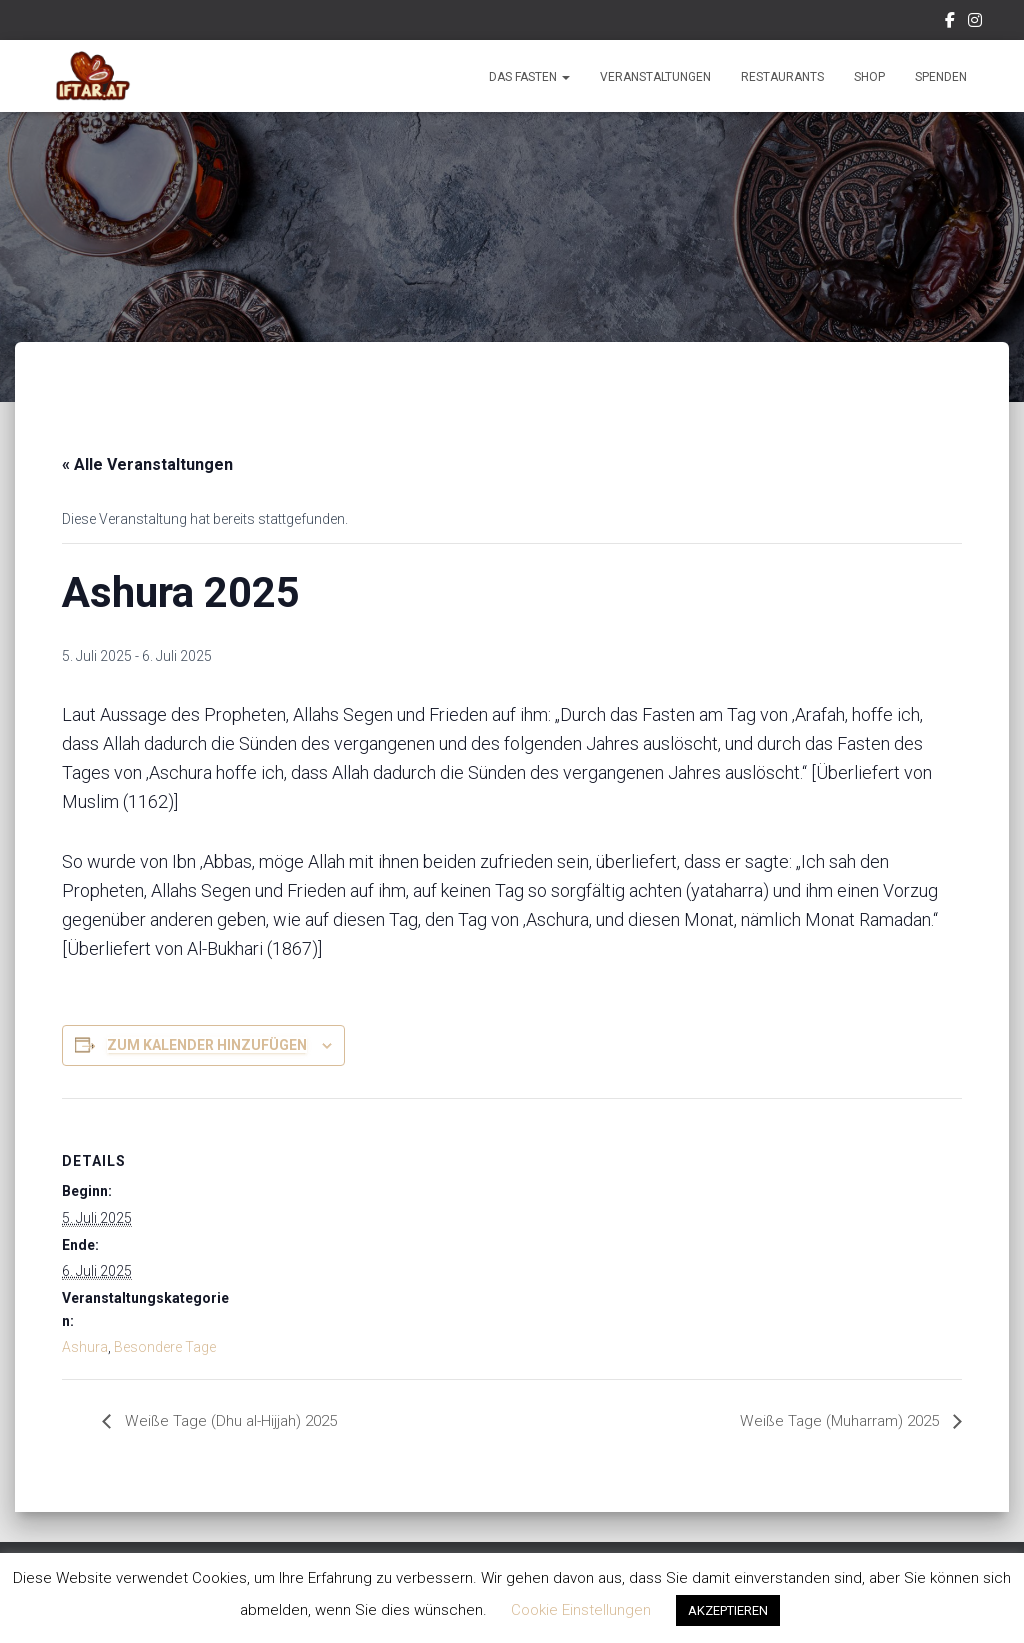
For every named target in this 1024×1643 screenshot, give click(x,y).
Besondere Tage (165, 1347)
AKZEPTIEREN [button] (728, 1610)
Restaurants (782, 77)
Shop (869, 77)
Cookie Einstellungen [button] (581, 1610)
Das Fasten (529, 77)
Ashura (85, 1347)
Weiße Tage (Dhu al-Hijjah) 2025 (233, 1421)
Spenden (941, 77)
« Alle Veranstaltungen (147, 464)
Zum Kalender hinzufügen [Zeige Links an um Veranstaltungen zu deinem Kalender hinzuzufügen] (207, 1045)
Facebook (950, 23)
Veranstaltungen (655, 77)
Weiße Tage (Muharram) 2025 (837, 1421)
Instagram (975, 23)
